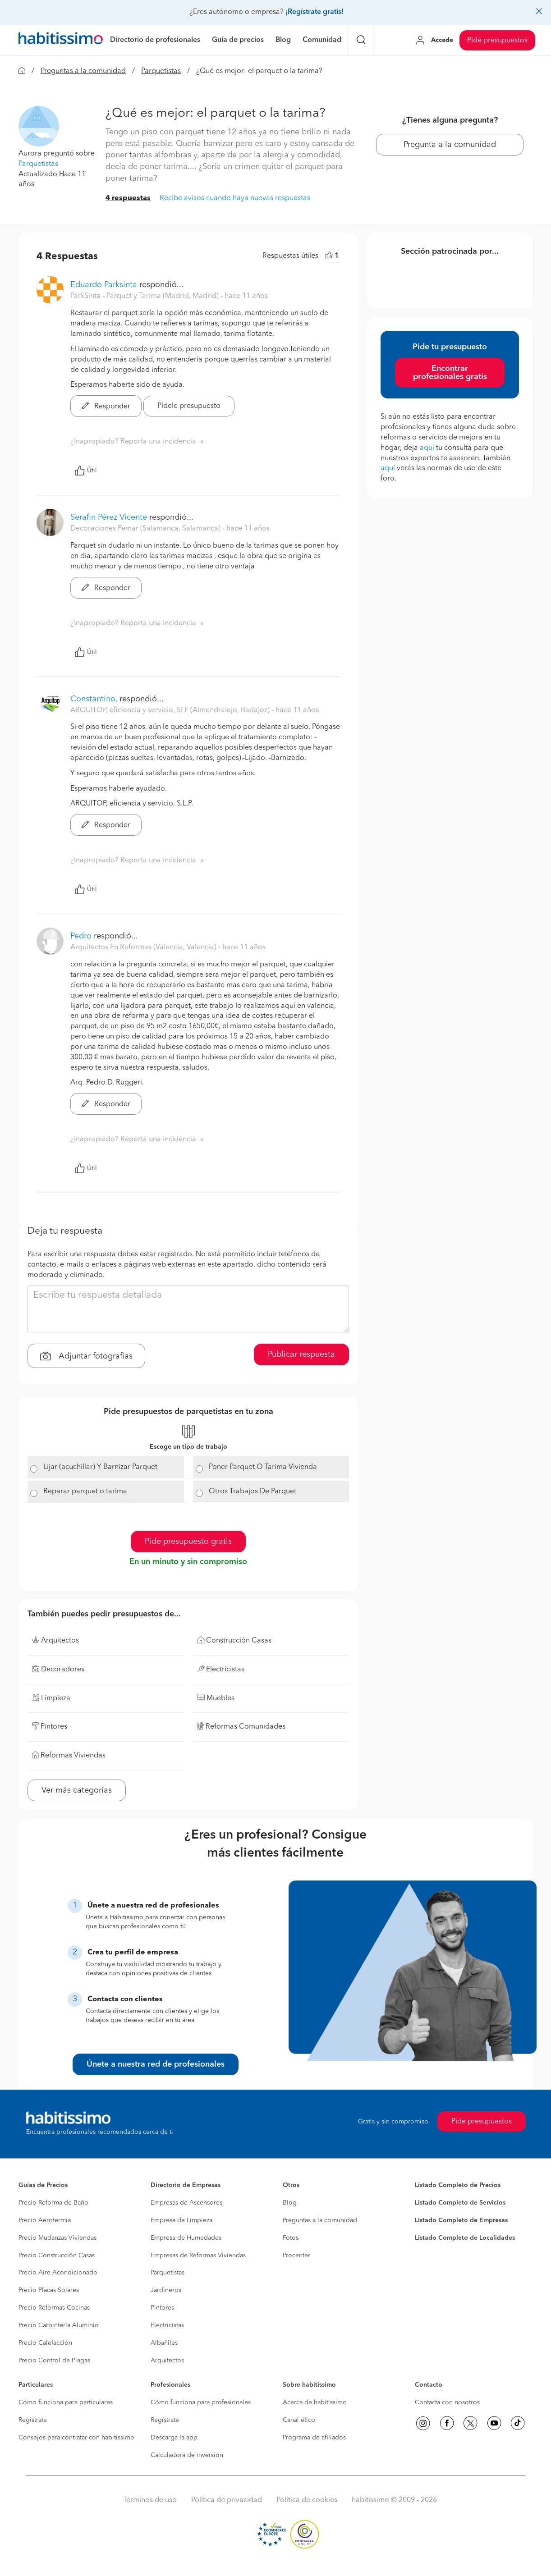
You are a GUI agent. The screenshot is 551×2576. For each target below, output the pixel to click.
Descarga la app (174, 2437)
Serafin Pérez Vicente (108, 517)
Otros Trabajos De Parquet (252, 1491)
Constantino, (93, 699)
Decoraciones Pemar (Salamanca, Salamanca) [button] (146, 528)
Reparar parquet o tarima (85, 1491)
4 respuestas (128, 198)
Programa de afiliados (314, 2437)
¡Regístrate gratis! (314, 12)
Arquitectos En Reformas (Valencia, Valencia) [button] (144, 947)
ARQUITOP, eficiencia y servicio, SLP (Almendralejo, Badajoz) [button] (170, 710)
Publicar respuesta (301, 1354)
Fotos (290, 2238)
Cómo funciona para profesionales (201, 2402)
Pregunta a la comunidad (450, 145)
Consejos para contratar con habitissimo (76, 2437)
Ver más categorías (76, 1790)
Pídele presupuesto (188, 406)
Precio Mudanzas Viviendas (57, 2238)
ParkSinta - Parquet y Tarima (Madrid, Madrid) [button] (145, 296)
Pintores (162, 2308)
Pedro (82, 936)
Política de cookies (306, 2500)
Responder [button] (106, 406)
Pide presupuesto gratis (188, 1541)
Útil (85, 470)
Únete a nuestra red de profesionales (156, 2064)
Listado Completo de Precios (457, 2185)
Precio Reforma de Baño (53, 2203)
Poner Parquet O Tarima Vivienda (263, 1467)
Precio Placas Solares (48, 2290)
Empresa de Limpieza (181, 2220)
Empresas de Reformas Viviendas (198, 2255)
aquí (427, 448)
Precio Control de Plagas (54, 2360)
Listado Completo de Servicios (460, 2203)
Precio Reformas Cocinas (54, 2308)
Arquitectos (167, 2360)
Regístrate (32, 2420)
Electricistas (167, 2325)
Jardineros (166, 2290)
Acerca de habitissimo (315, 2402)
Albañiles (164, 2343)
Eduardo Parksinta (103, 285)
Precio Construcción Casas (56, 2255)
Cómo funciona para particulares (65, 2402)
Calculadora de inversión (187, 2455)
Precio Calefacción (45, 2343)
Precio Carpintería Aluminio (58, 2325)
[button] (38, 126)
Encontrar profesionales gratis (450, 373)
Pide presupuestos (497, 40)
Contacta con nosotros (447, 2402)
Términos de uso (150, 2500)
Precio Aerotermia (44, 2220)
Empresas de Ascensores (186, 2203)
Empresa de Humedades (186, 2238)
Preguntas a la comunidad (83, 71)
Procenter (296, 2255)
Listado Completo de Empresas (461, 2220)
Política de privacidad (226, 2500)
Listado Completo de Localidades (465, 2238)
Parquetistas (161, 71)
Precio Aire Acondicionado (57, 2272)
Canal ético (299, 2420)
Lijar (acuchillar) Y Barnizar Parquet (100, 1467)
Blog (290, 2203)
